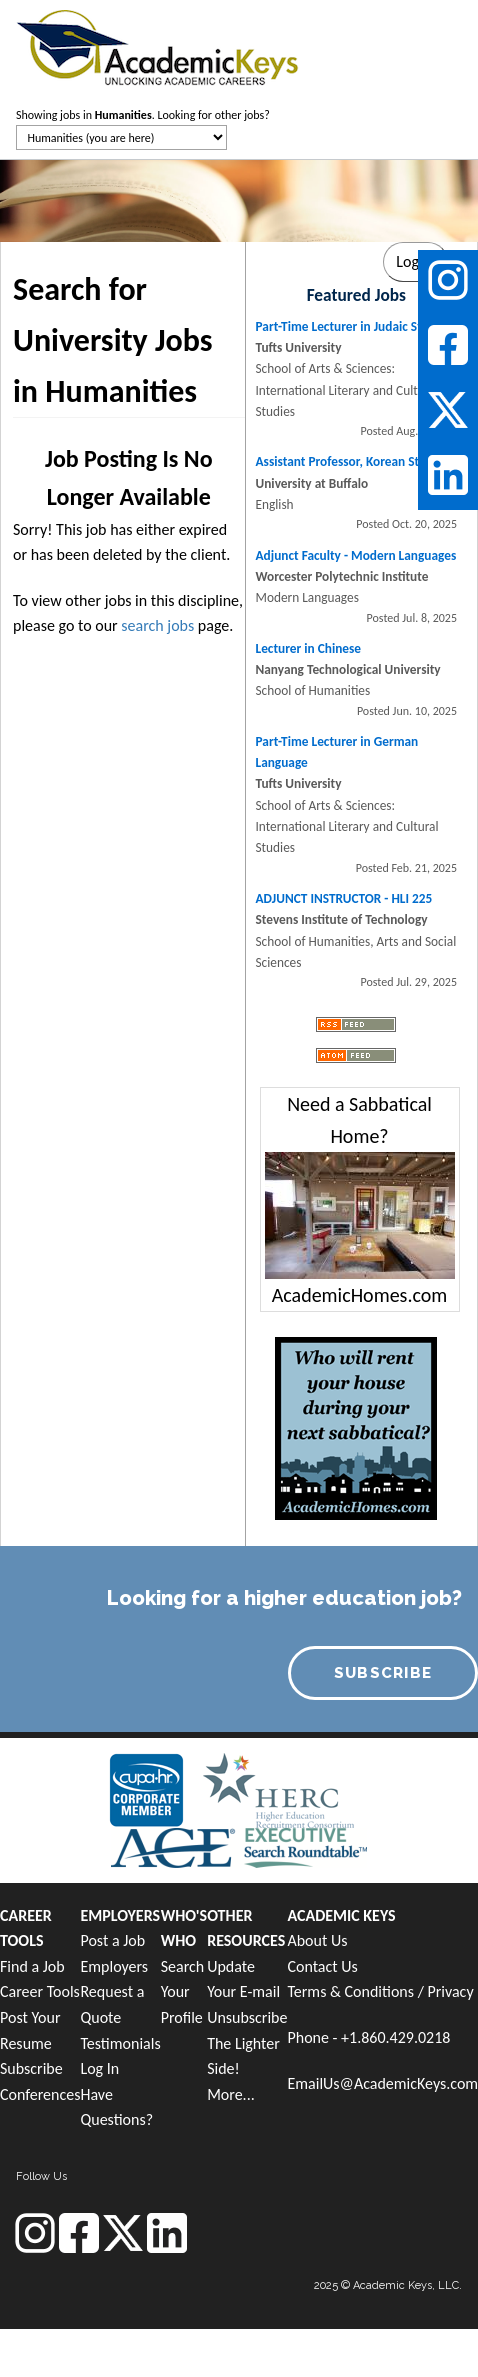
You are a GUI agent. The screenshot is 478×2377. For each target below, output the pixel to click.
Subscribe (31, 2068)
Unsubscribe (247, 2017)
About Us (317, 1940)
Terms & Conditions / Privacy (380, 1991)
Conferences (40, 2094)
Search (183, 1966)
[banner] (157, 45)
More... (231, 2094)
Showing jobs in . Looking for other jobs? (143, 115)
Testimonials (120, 2043)
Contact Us (322, 1966)
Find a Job (32, 1966)
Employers (114, 1966)
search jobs (157, 625)
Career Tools (40, 1991)
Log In (99, 2068)
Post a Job (112, 1940)
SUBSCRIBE (383, 1673)
